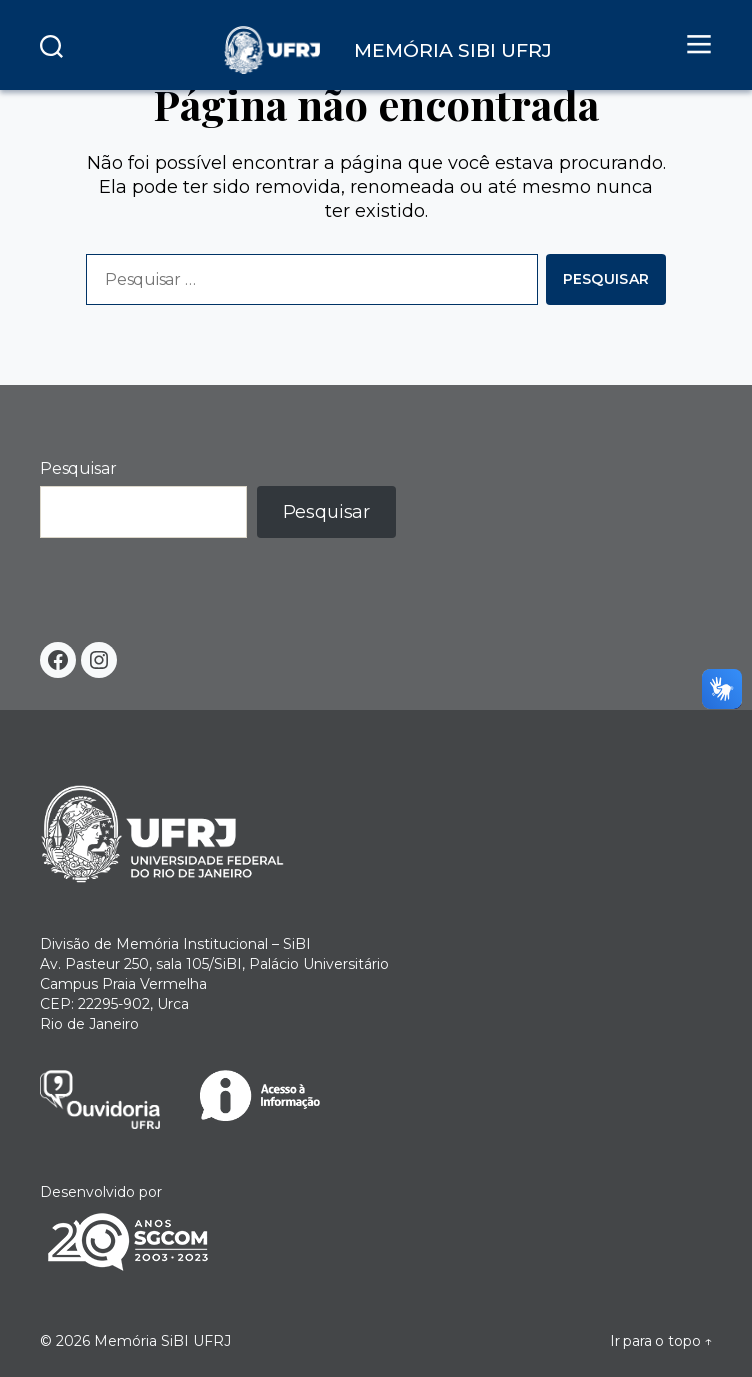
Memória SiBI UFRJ (162, 1341)
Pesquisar (78, 468)
